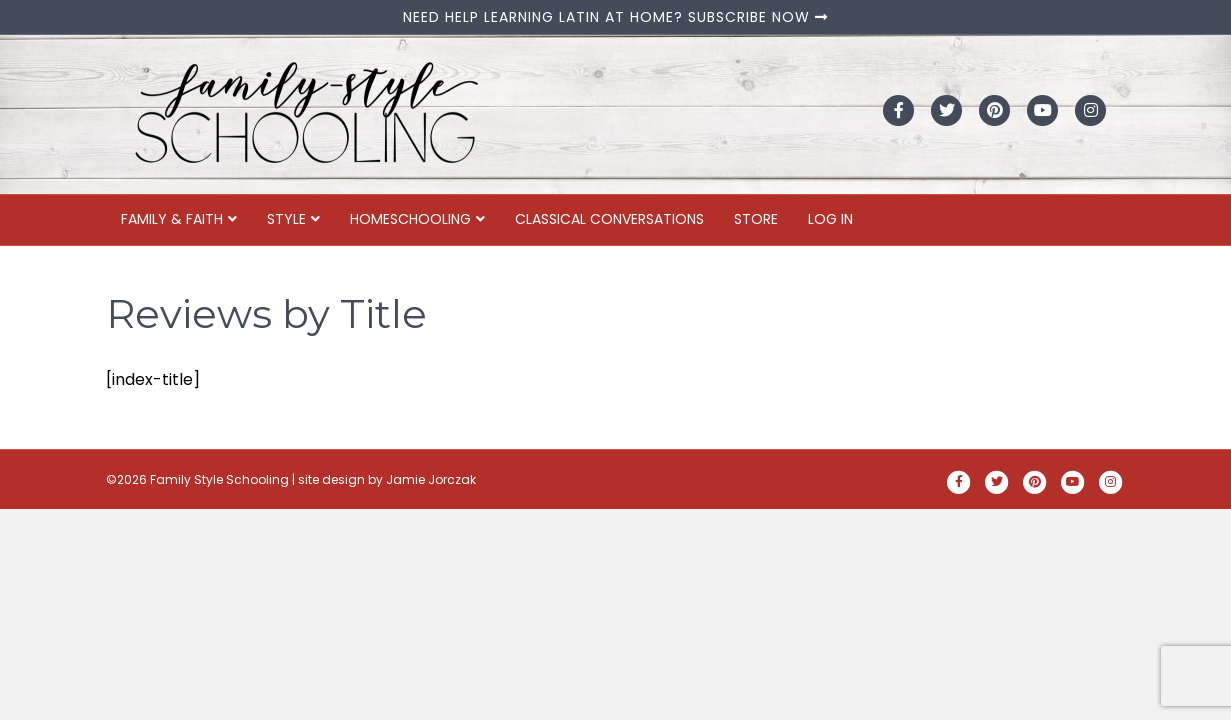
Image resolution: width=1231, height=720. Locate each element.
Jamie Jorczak (431, 479)
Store (756, 219)
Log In (830, 219)
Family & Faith (172, 219)
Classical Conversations (609, 219)
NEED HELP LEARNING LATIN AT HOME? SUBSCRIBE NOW (615, 17)
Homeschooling (410, 219)
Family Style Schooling (221, 479)
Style (286, 219)
